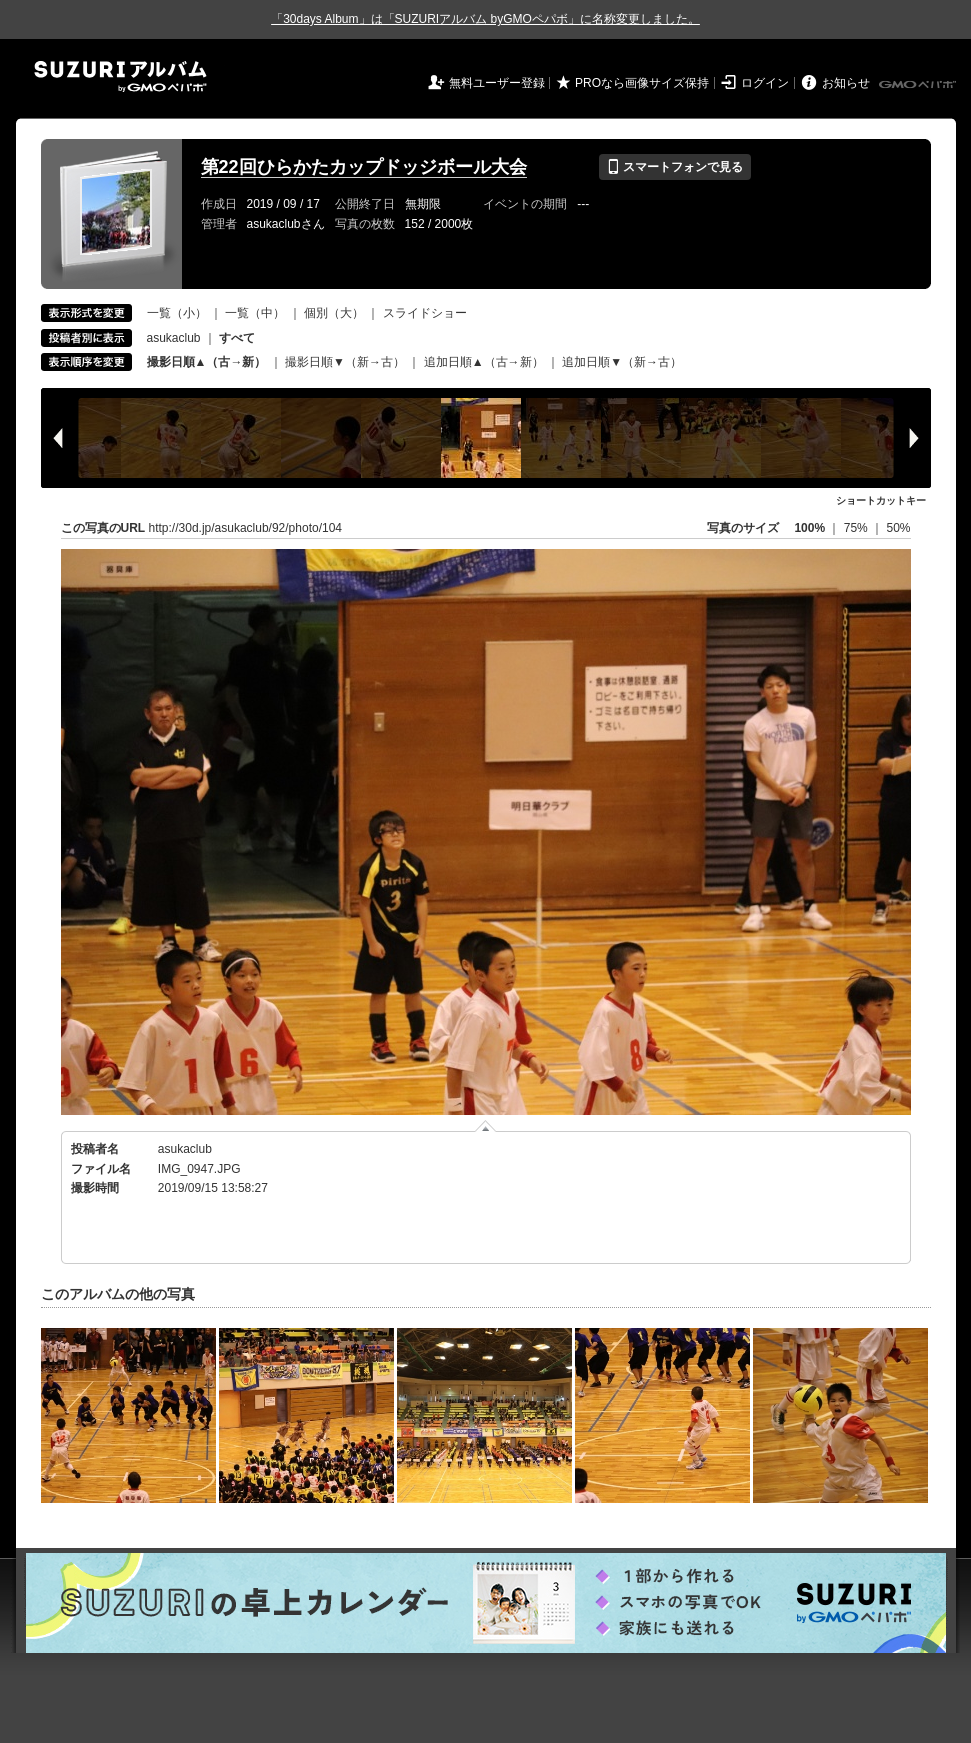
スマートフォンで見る (674, 167)
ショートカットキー (881, 500)
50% (898, 528)
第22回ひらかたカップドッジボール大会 (364, 167)
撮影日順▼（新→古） (345, 362)
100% (809, 528)
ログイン (765, 83)
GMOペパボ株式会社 (919, 85)
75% (857, 528)
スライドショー (425, 313)
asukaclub (174, 338)
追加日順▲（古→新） (484, 362)
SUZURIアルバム (120, 76)
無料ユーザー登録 (497, 83)
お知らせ (846, 83)
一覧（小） (177, 313)
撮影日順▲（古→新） (207, 362)
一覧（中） (255, 313)
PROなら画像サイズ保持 (642, 83)
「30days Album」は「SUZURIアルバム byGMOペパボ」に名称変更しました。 (485, 19)
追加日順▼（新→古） (622, 362)
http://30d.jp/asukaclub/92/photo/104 (245, 528)
